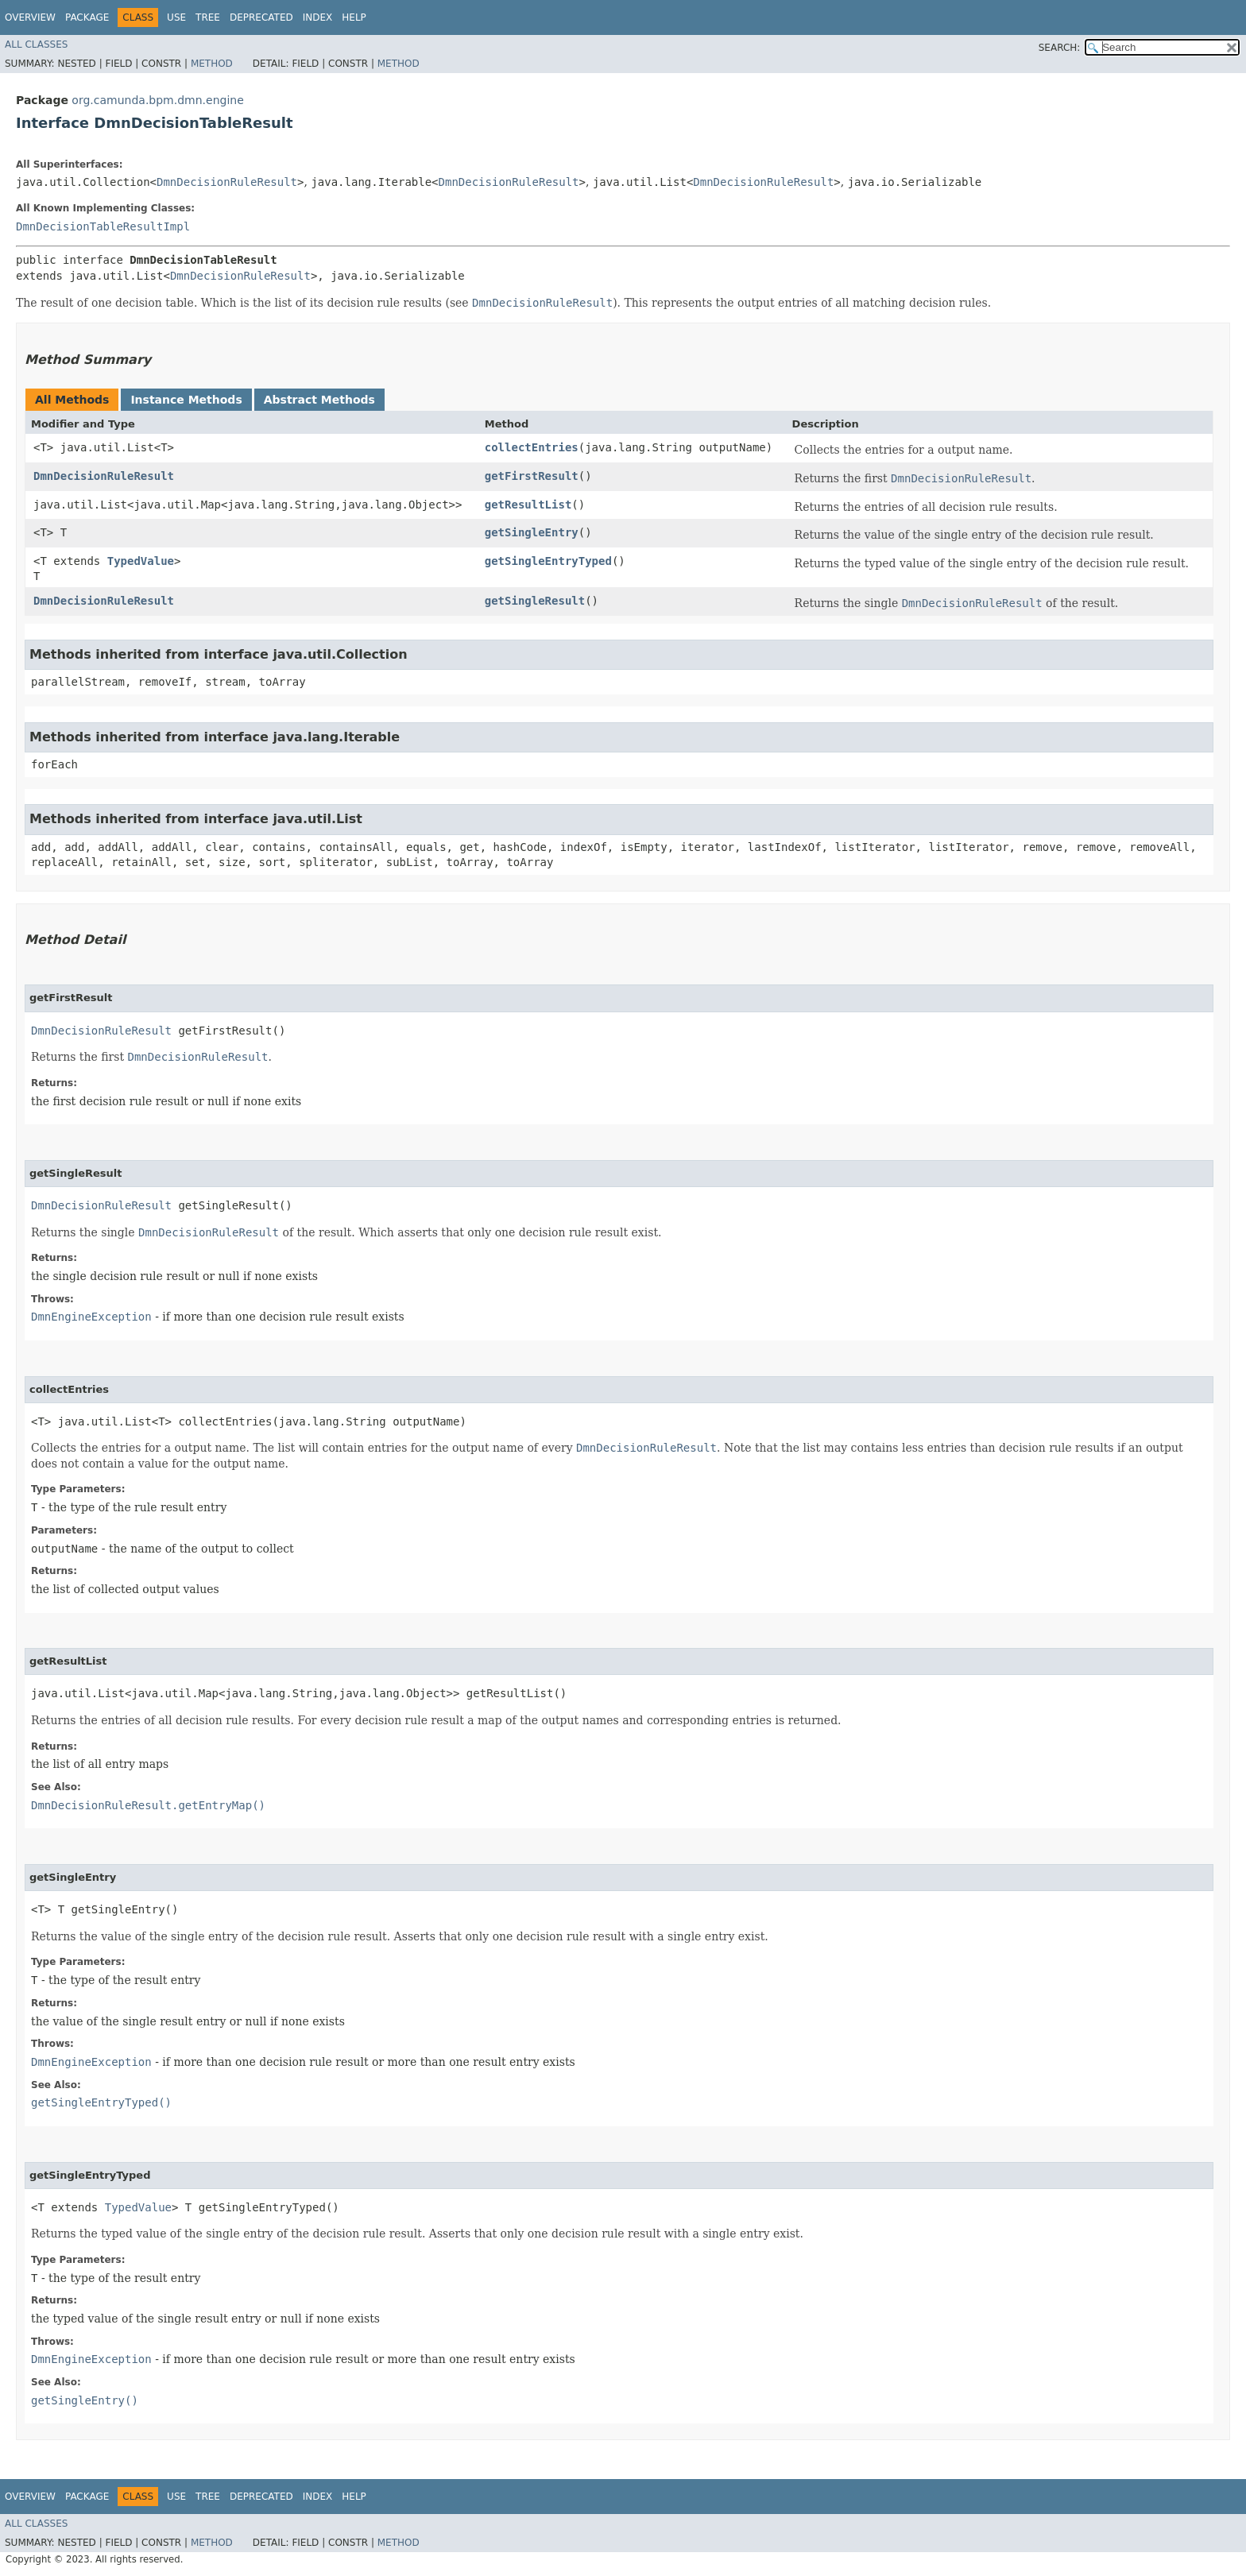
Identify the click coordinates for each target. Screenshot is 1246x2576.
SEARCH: (1060, 47)
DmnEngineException (91, 1316)
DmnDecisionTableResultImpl (103, 226)
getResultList (528, 504)
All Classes (36, 44)
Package (87, 17)
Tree (207, 17)
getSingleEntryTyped (548, 561)
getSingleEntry (531, 532)
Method (212, 63)
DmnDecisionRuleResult (227, 182)
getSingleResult (535, 600)
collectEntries (531, 447)
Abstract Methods (319, 399)
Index (318, 17)
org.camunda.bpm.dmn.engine (157, 100)
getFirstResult (531, 476)
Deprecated (261, 17)
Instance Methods (186, 399)
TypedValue (140, 561)
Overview (30, 17)
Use (176, 17)
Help (354, 17)
